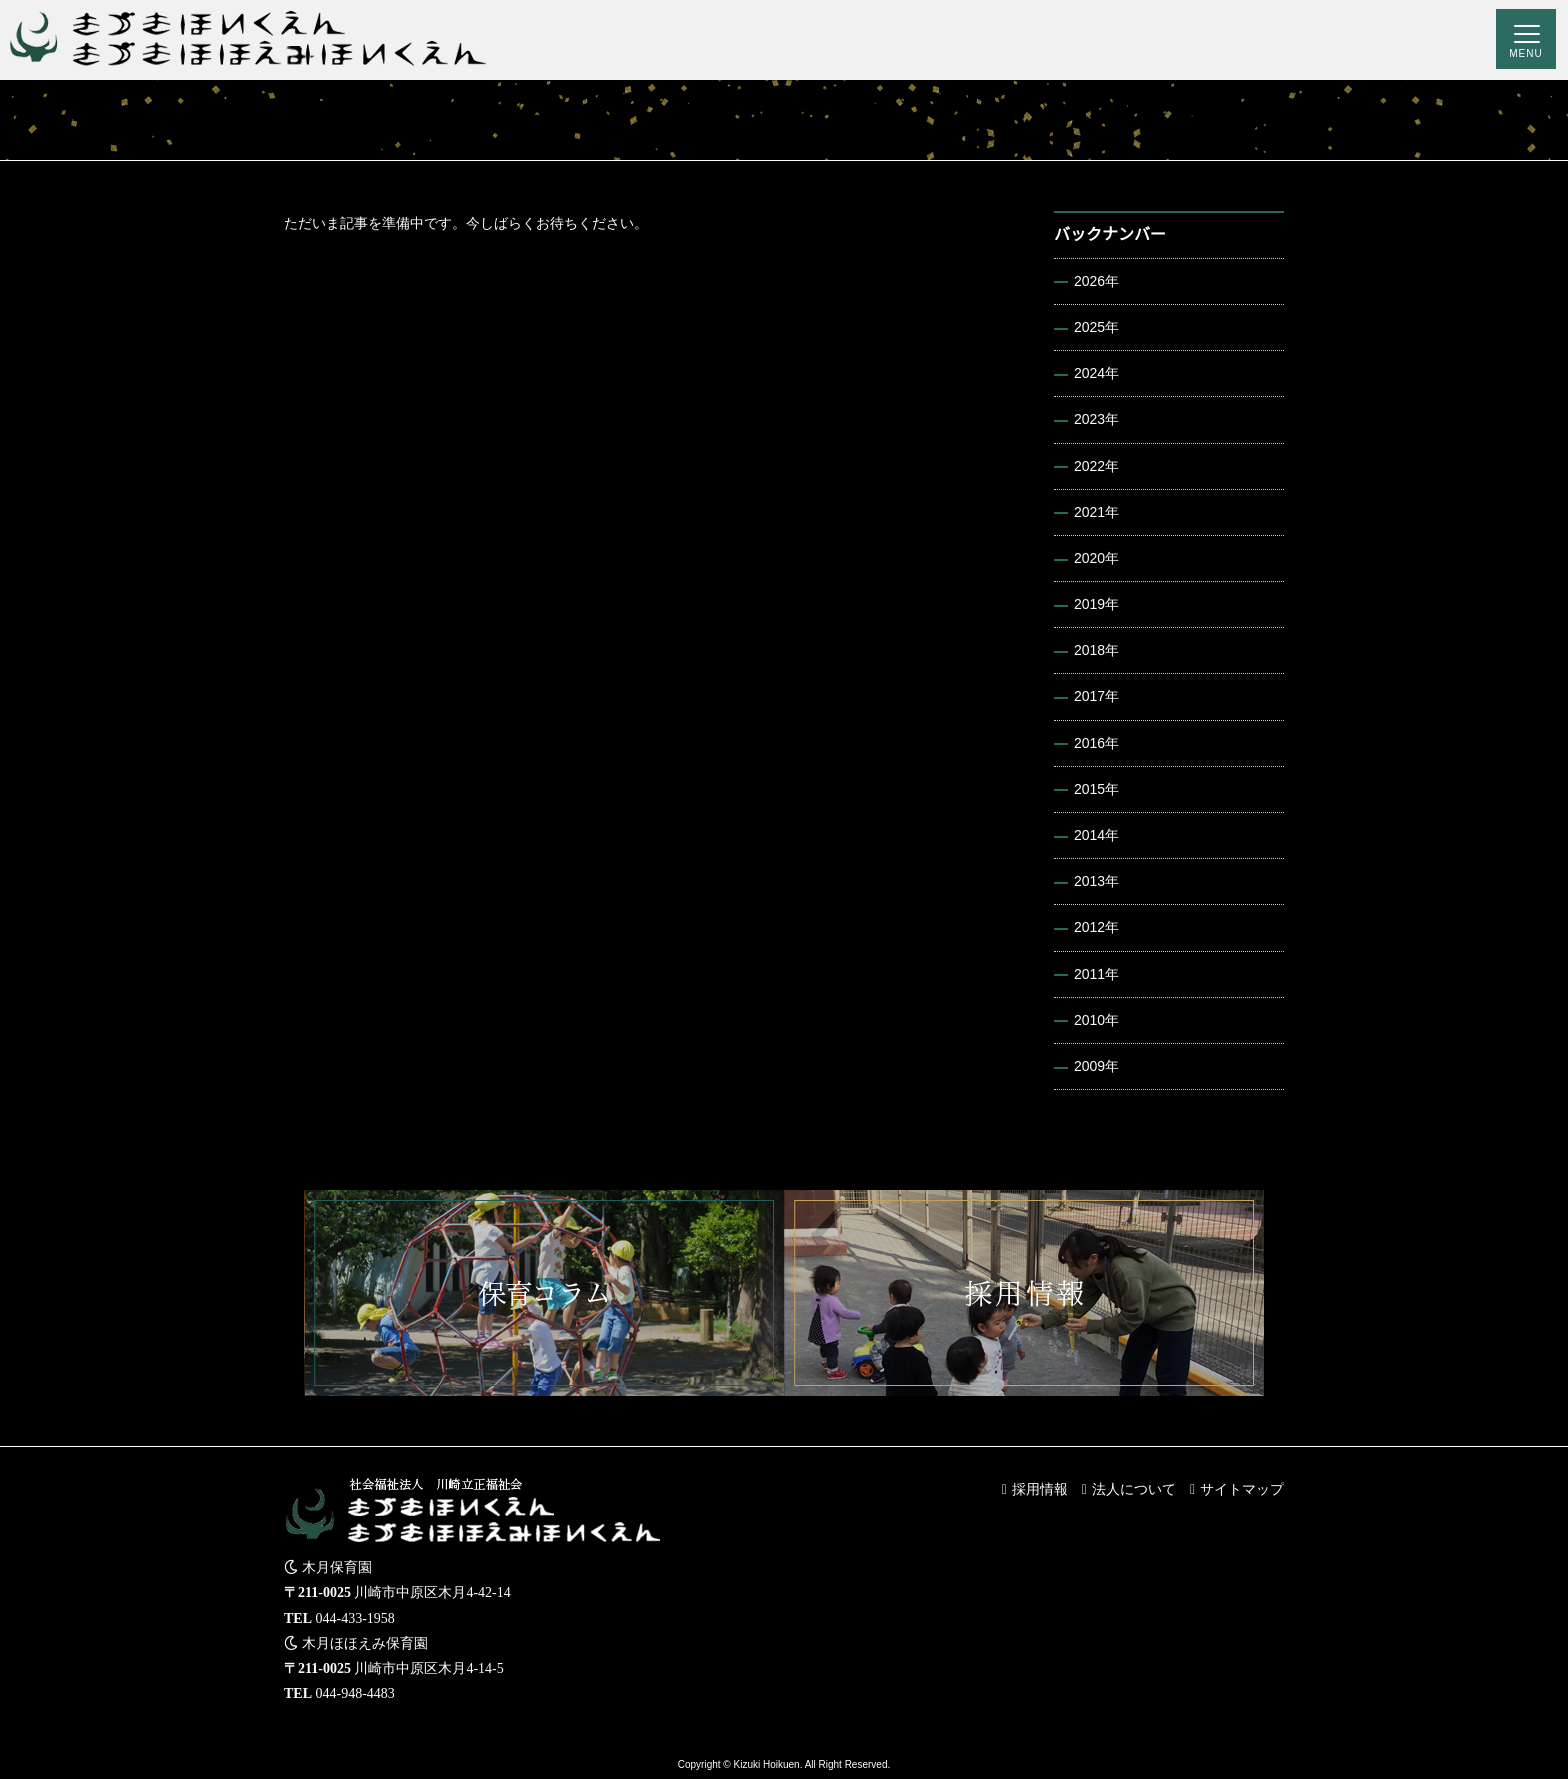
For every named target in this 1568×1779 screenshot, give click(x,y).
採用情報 (1040, 1489)
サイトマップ (1242, 1489)
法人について (1134, 1489)
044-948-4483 (355, 1693)
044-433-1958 (355, 1618)
